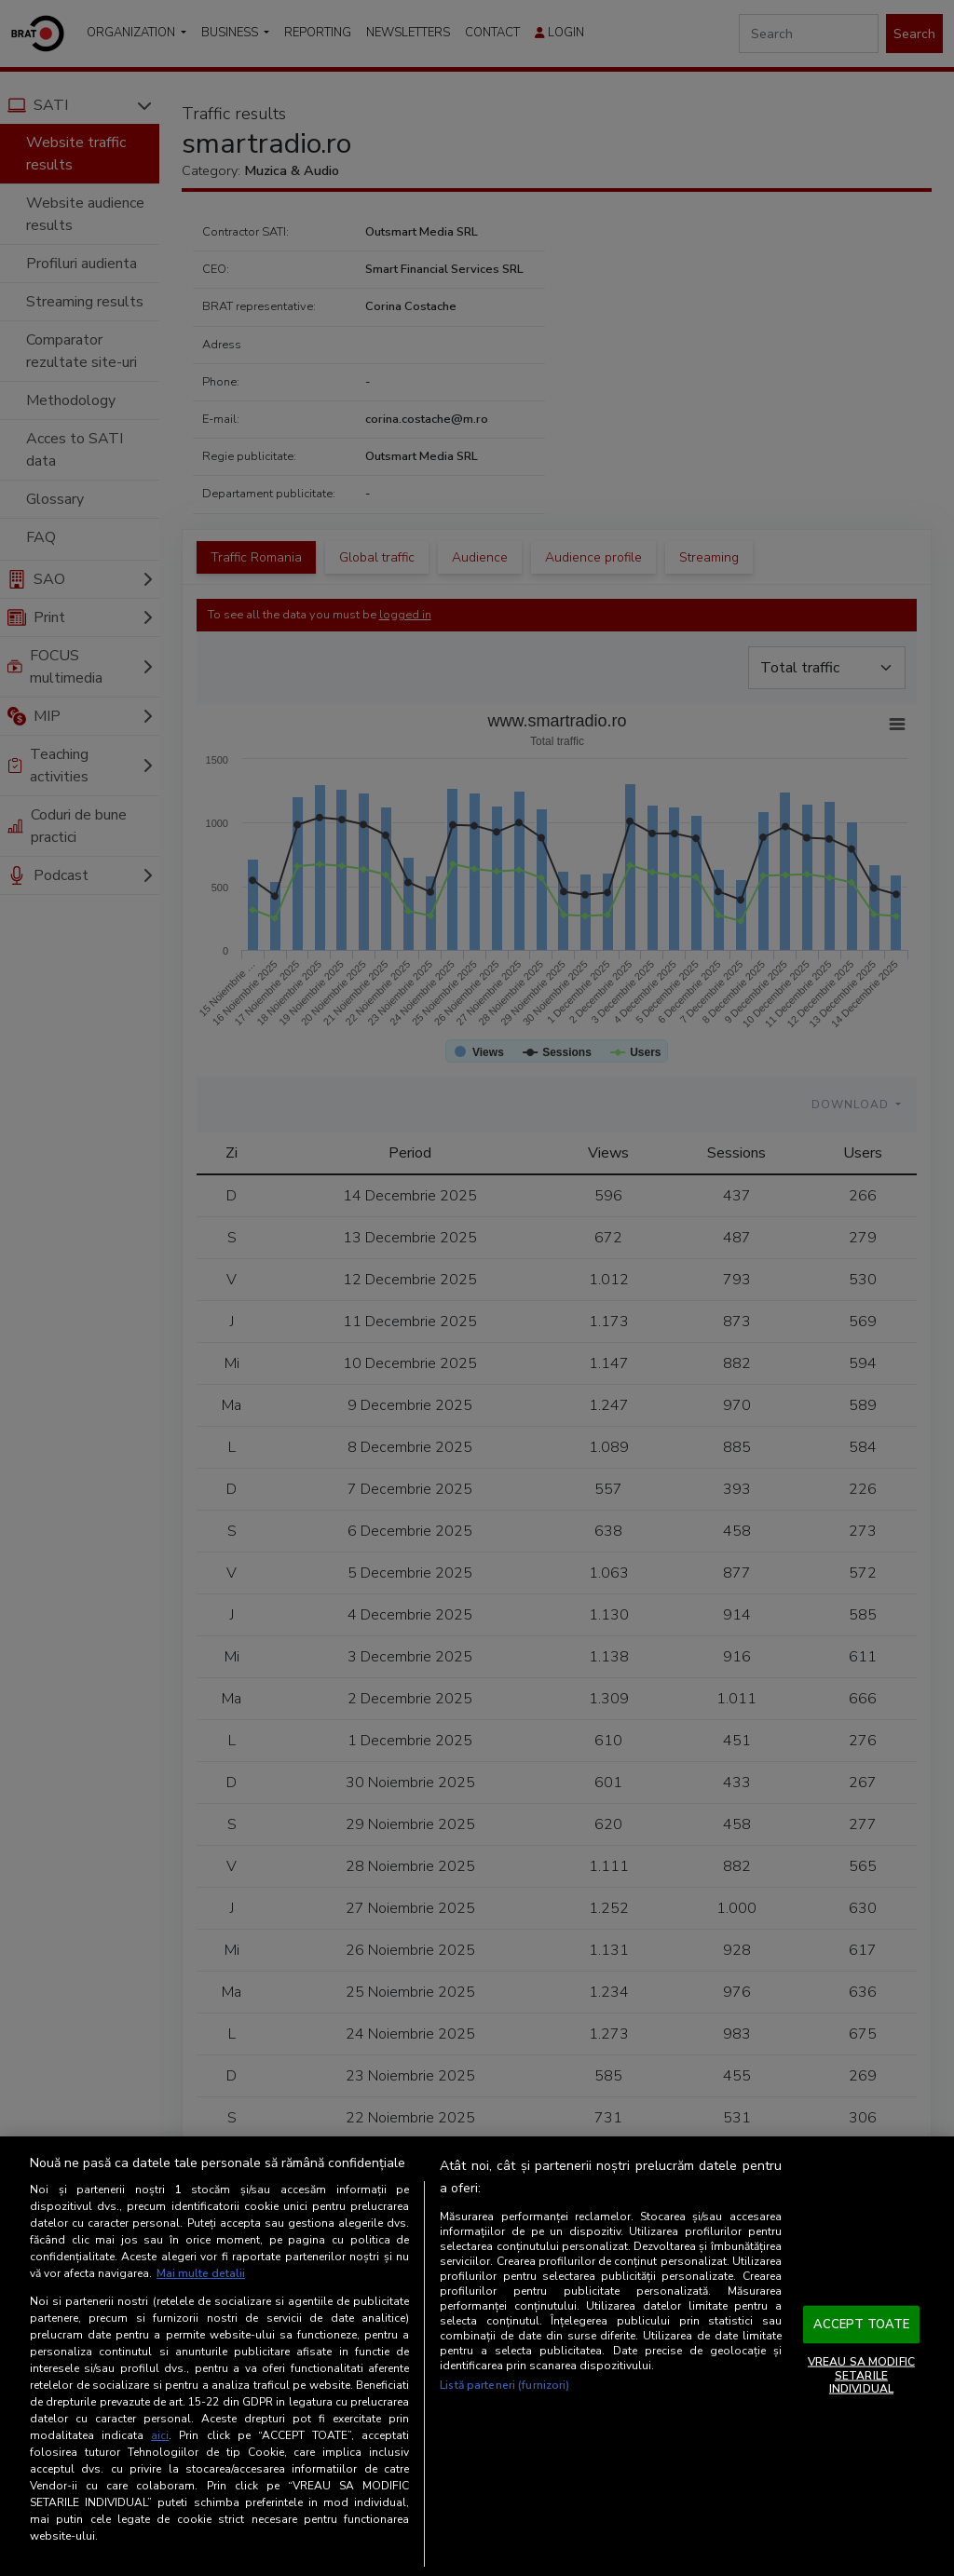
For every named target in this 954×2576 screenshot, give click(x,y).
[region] (477, 2356)
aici (160, 2435)
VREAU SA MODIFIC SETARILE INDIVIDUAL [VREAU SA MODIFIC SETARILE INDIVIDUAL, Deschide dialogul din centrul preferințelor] (861, 2375)
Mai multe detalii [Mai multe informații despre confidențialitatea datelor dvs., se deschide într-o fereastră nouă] (201, 2273)
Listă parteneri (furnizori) (504, 2385)
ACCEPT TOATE (861, 2323)
